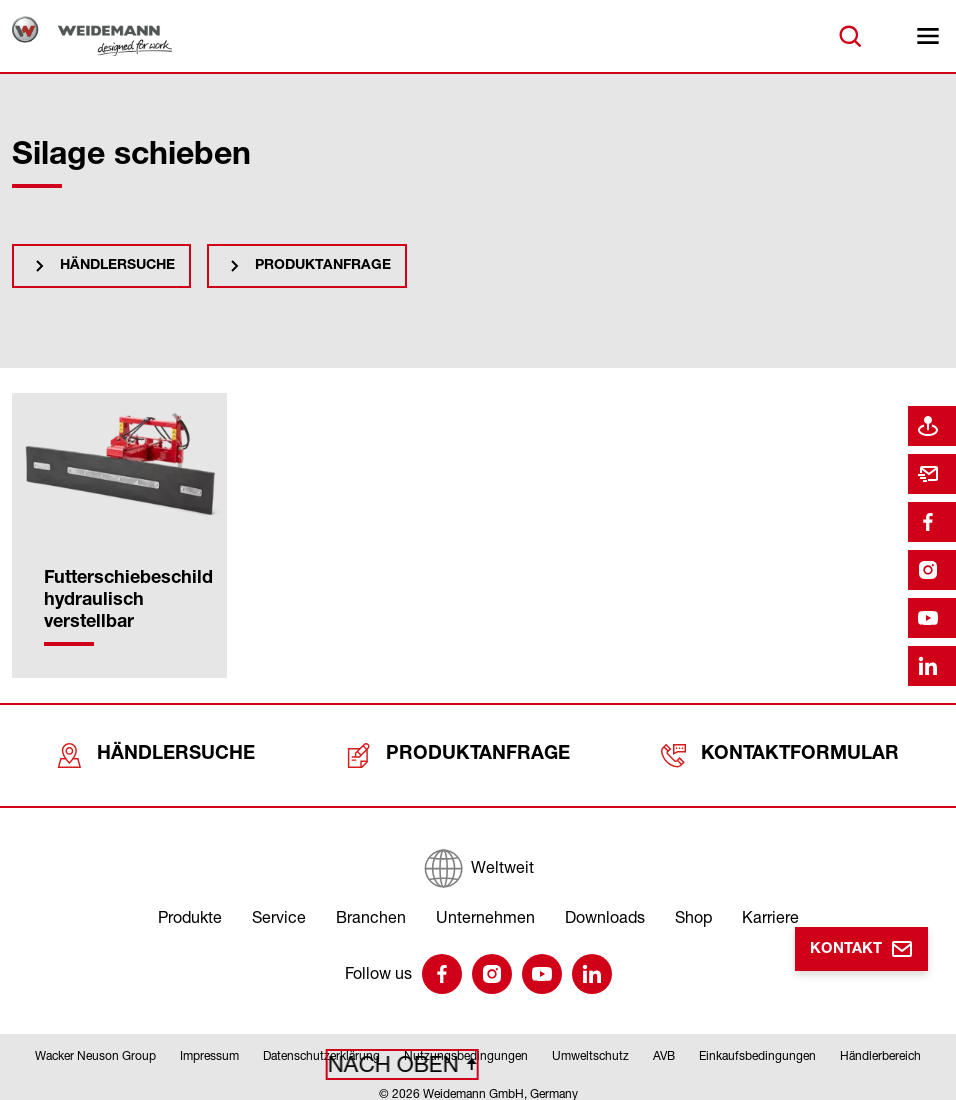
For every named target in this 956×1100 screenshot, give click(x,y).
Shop (693, 905)
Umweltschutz (590, 1043)
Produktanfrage (323, 266)
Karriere (770, 905)
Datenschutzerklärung (321, 1043)
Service (279, 905)
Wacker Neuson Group (95, 1043)
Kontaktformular (781, 749)
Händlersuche (117, 266)
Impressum (209, 1043)
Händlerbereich (880, 1043)
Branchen (371, 905)
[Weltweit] (478, 856)
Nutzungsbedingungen (466, 1043)
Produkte (190, 905)
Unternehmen (485, 905)
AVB (664, 1043)
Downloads (605, 905)
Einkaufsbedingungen (757, 1043)
